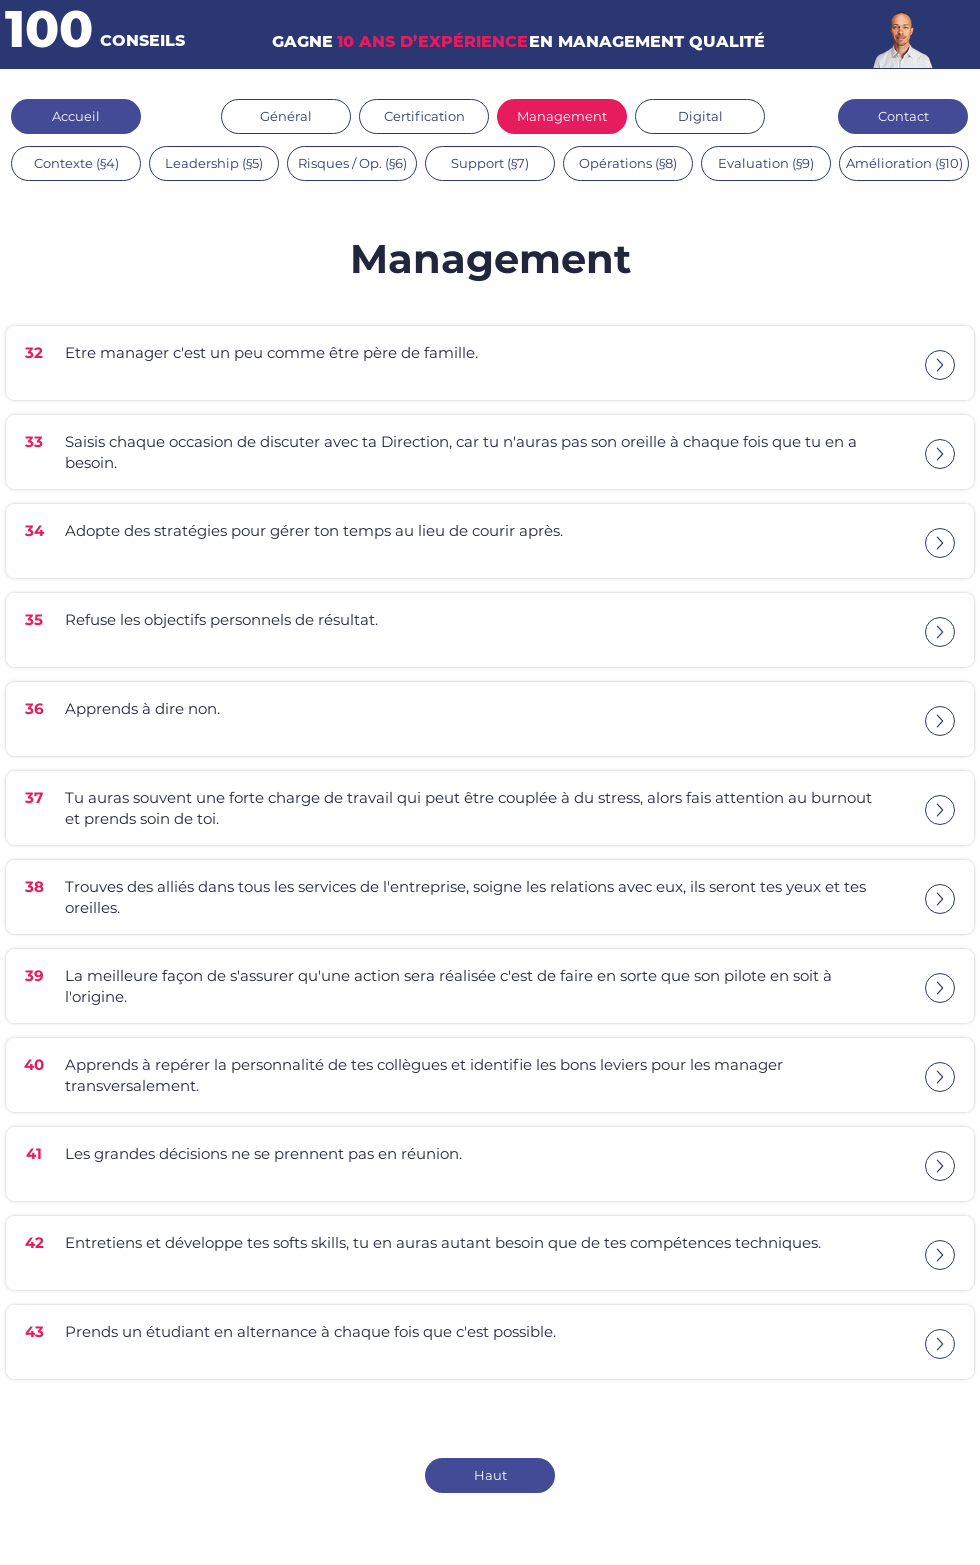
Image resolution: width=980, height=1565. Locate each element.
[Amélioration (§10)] (904, 163)
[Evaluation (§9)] (766, 163)
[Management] (562, 116)
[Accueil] (76, 116)
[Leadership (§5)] (214, 163)
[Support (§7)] (490, 163)
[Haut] (490, 1475)
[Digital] (700, 116)
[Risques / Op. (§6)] (352, 163)
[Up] (940, 365)
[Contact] (903, 116)
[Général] (286, 116)
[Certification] (424, 116)
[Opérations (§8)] (628, 163)
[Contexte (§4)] (76, 163)
